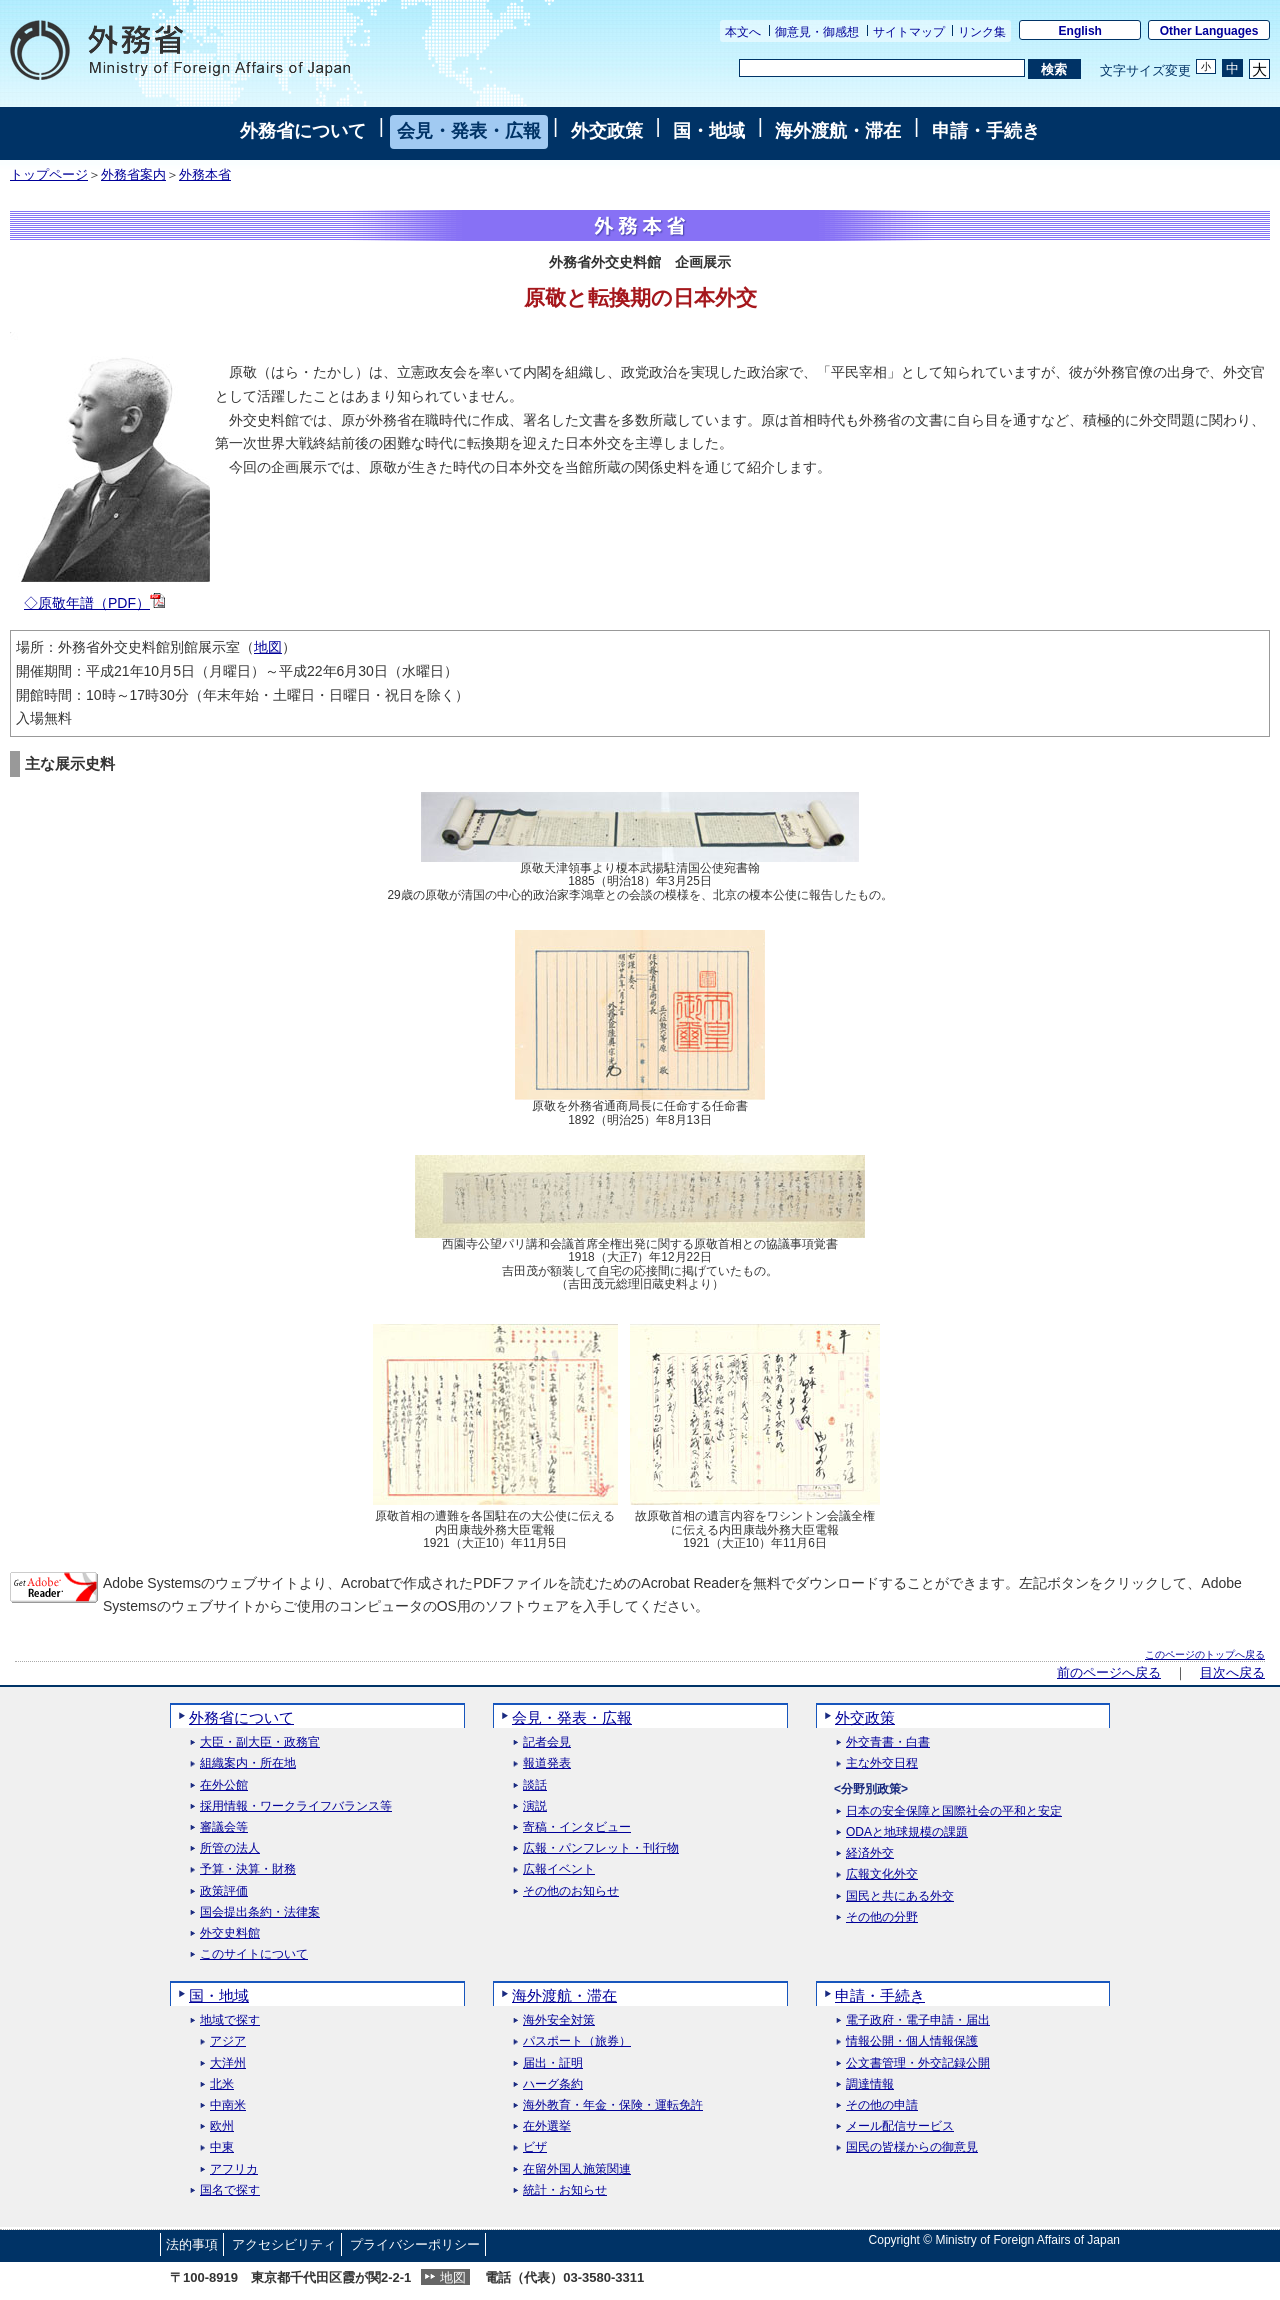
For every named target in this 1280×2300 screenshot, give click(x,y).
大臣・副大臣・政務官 (260, 1742)
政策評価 (224, 1891)
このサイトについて (254, 1954)
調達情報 (870, 2084)
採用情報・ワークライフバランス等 (296, 1806)
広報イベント (559, 1869)
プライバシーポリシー (415, 2244)
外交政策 (607, 131)
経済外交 (870, 1853)
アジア (228, 2041)
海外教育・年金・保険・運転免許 (613, 2105)
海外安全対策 (559, 2020)
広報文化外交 (882, 1874)
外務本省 (205, 175)
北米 (222, 2084)
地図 (268, 647)
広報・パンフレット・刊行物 (601, 1848)
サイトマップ (909, 32)
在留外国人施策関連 (577, 2169)
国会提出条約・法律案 (260, 1912)
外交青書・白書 (888, 1742)
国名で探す (230, 2190)
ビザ (535, 2147)
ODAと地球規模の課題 (907, 1832)
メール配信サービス (900, 2126)
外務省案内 (133, 175)
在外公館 (224, 1785)
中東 (222, 2147)
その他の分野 (882, 1917)
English (1080, 31)
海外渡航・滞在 (838, 131)
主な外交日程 (882, 1763)
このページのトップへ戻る (1205, 1654)
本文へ (743, 32)
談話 (535, 1785)
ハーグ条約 (553, 2084)
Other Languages (1209, 31)
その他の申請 (882, 2105)
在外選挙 (547, 2126)
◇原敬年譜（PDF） (94, 603)
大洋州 (228, 2063)
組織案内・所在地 (248, 1763)
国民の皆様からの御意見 (912, 2147)
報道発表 (547, 1763)
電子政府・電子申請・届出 (918, 2020)
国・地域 (709, 131)
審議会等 (224, 1827)
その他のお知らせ (571, 1891)
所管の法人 (230, 1848)
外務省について (303, 131)
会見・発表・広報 (469, 131)
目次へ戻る (1232, 1673)
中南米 (228, 2105)
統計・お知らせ (565, 2190)
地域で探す (230, 2020)
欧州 (222, 2126)
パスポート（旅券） (577, 2041)
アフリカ (234, 2169)
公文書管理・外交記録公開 (918, 2063)
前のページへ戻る (1109, 1673)
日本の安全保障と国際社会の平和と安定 (954, 1811)
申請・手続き (986, 131)
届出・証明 (553, 2063)
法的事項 (192, 2244)
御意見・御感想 (817, 32)
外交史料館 (230, 1933)
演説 (535, 1806)
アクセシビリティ (284, 2244)
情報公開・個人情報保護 (912, 2041)
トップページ (49, 175)
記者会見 (547, 1742)
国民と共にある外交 (900, 1896)
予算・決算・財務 (248, 1869)
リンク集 (982, 32)
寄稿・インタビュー (577, 1827)
